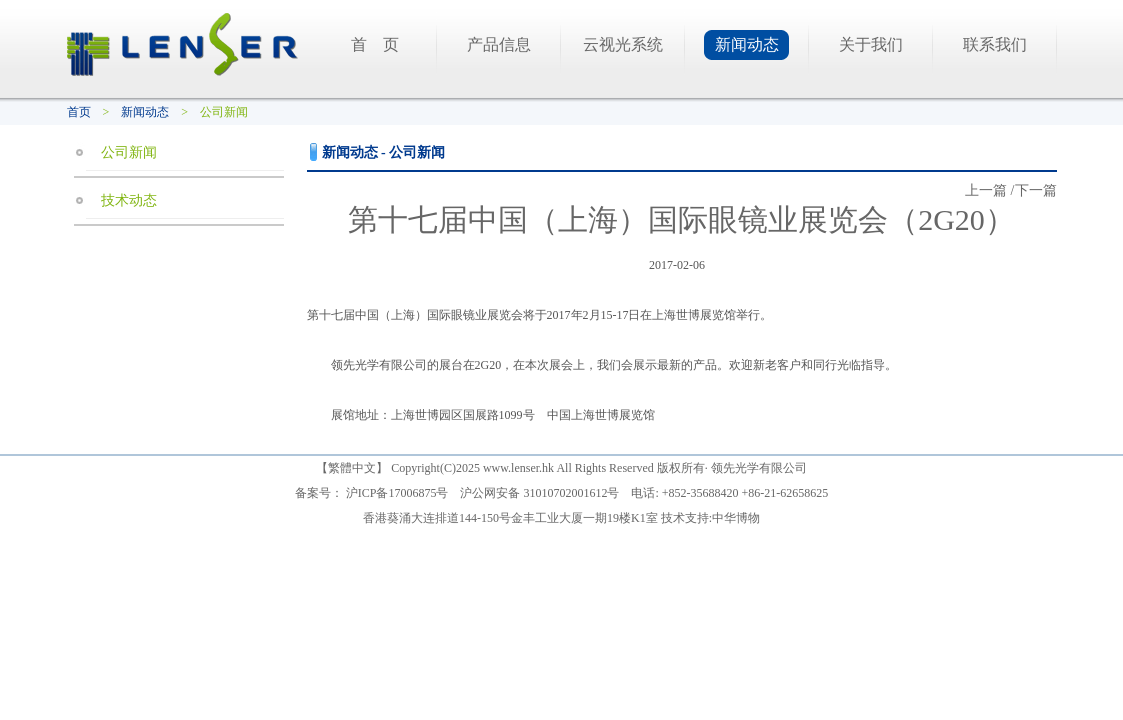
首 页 (375, 44)
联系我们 (995, 44)
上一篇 (986, 190)
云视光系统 (623, 44)
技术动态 (129, 200)
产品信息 (499, 44)
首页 (79, 112)
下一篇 (1036, 190)
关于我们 (871, 44)
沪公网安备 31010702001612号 (539, 493)
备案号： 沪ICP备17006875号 (372, 493)
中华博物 (736, 518)
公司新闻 (129, 152)
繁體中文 (352, 468)
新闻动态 (747, 44)
